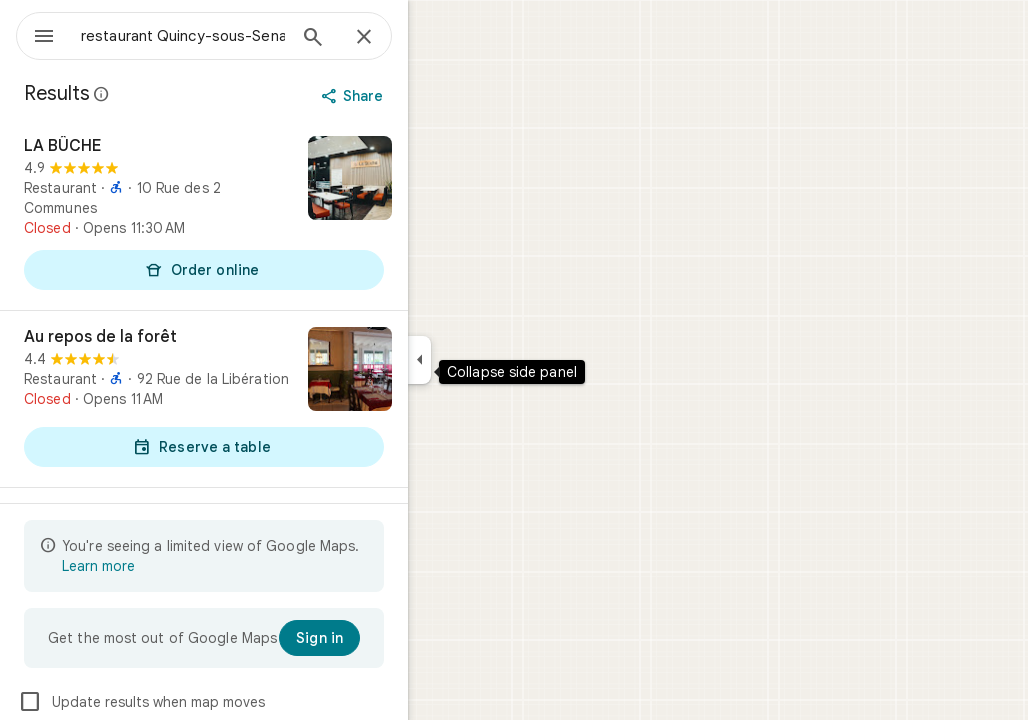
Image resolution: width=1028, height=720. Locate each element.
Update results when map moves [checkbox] (213, 702)
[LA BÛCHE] (276, 215)
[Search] (385, 39)
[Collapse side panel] (491, 360)
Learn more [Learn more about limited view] (170, 566)
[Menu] (36, 34)
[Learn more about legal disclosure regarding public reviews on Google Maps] (174, 94)
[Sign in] (391, 638)
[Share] (426, 96)
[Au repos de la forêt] (276, 399)
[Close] (436, 38)
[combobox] (235, 36)
